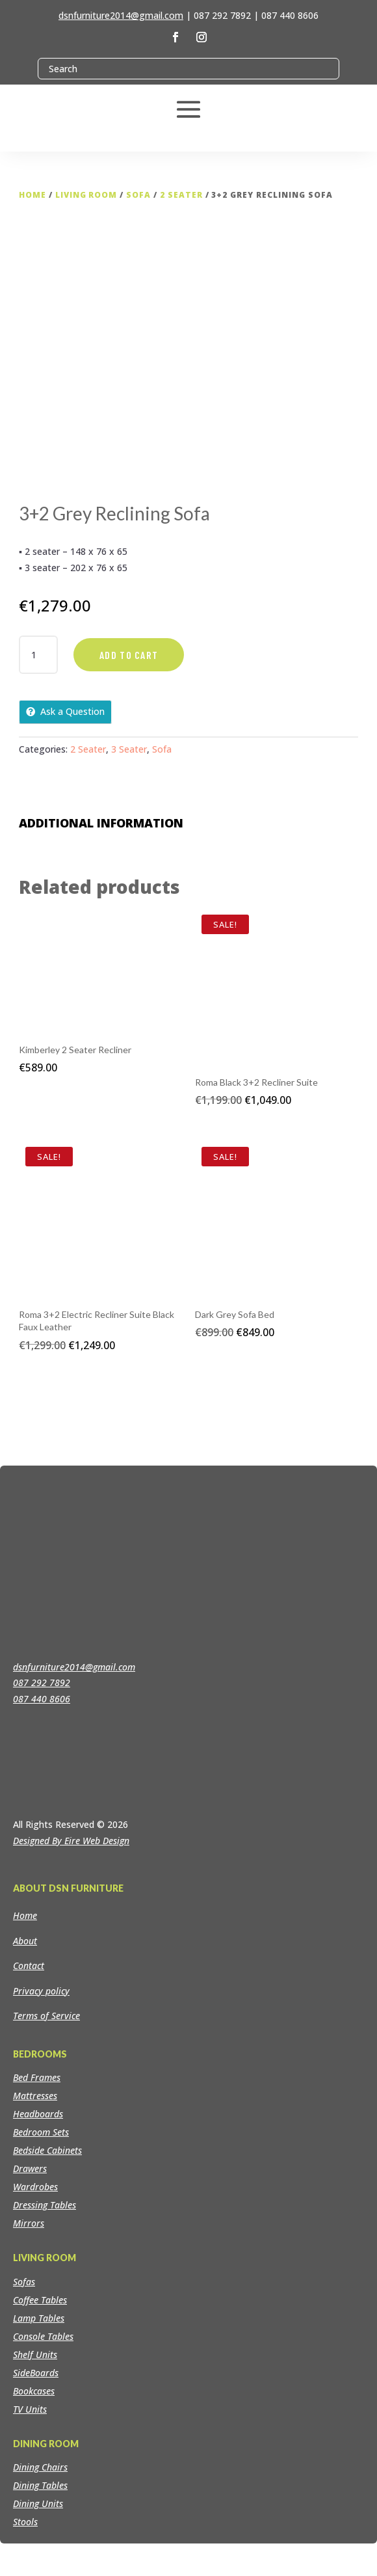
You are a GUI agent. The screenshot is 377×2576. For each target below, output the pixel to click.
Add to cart (128, 655)
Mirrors (28, 2223)
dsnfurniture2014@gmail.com (120, 15)
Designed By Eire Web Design (71, 1840)
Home (32, 194)
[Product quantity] (38, 655)
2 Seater (181, 194)
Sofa (138, 194)
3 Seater (129, 749)
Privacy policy (41, 1991)
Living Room (86, 194)
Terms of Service (46, 2015)
